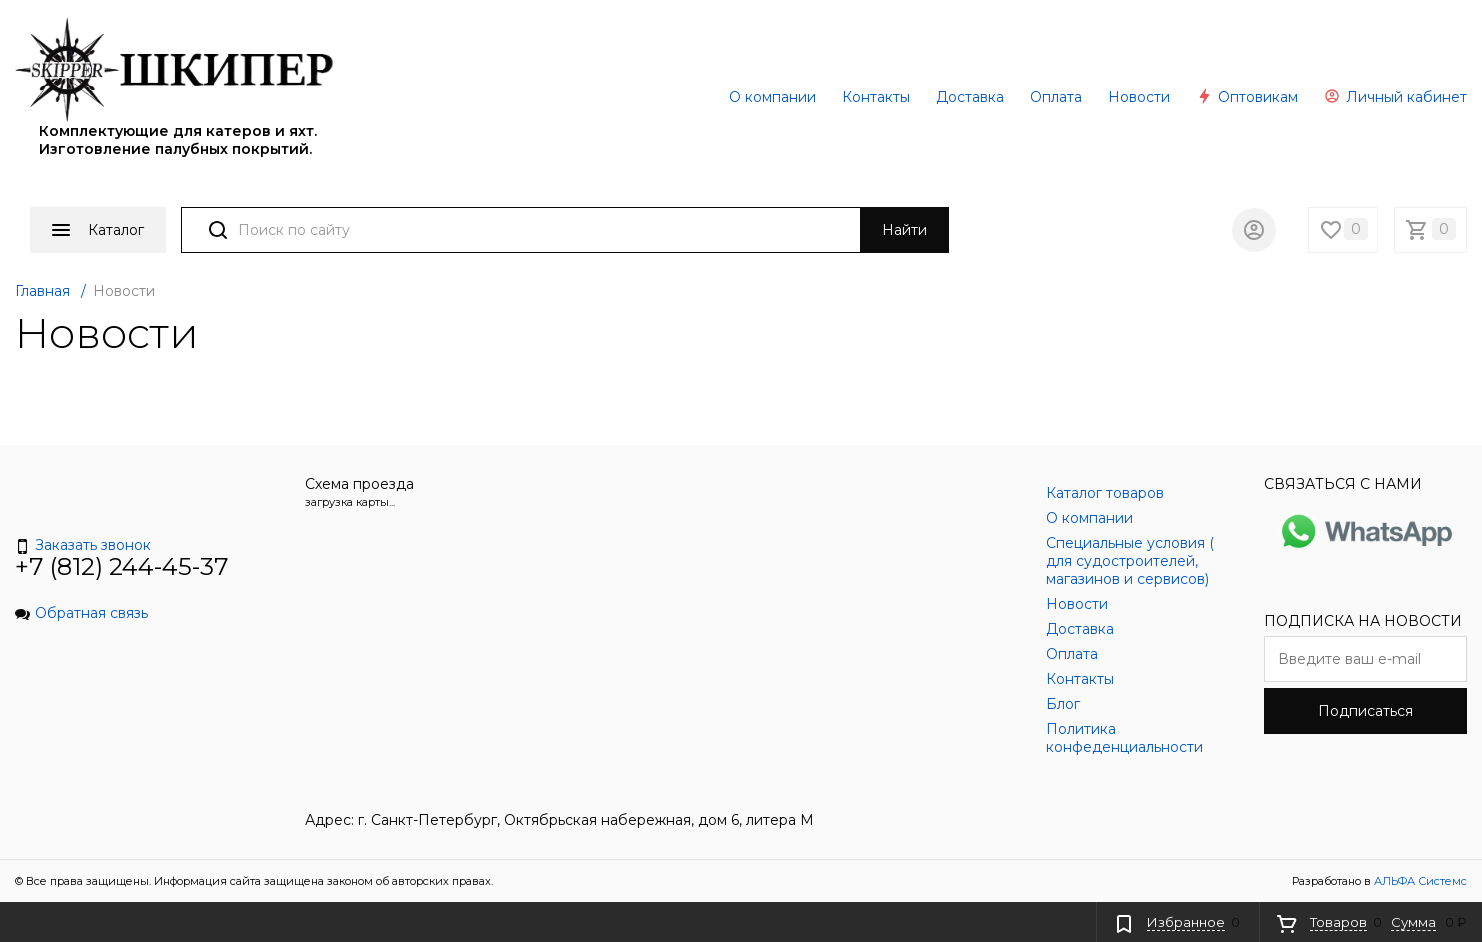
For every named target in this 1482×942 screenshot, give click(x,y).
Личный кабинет (1395, 97)
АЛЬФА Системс (1419, 881)
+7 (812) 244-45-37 (122, 566)
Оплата (1056, 97)
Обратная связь (81, 613)
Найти (904, 230)
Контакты (876, 97)
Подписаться (1365, 711)
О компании (772, 97)
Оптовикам (1247, 97)
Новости (1139, 97)
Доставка (970, 97)
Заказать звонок (83, 545)
